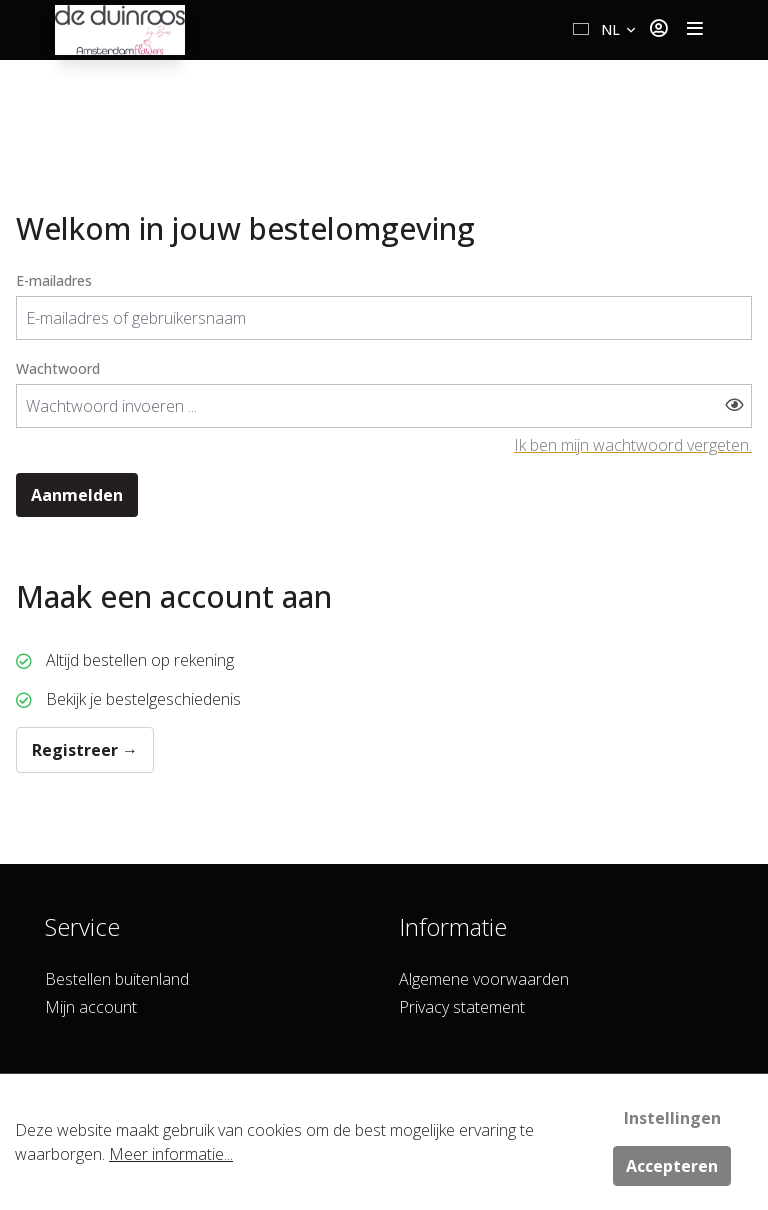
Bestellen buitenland (117, 979)
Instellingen (672, 1118)
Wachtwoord (58, 368)
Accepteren (672, 1166)
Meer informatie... (171, 1154)
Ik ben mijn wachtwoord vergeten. (633, 445)
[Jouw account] (658, 30)
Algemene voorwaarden (484, 979)
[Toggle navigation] (695, 30)
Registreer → (85, 750)
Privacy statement (462, 1007)
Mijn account (91, 1007)
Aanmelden (77, 495)
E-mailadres (54, 280)
